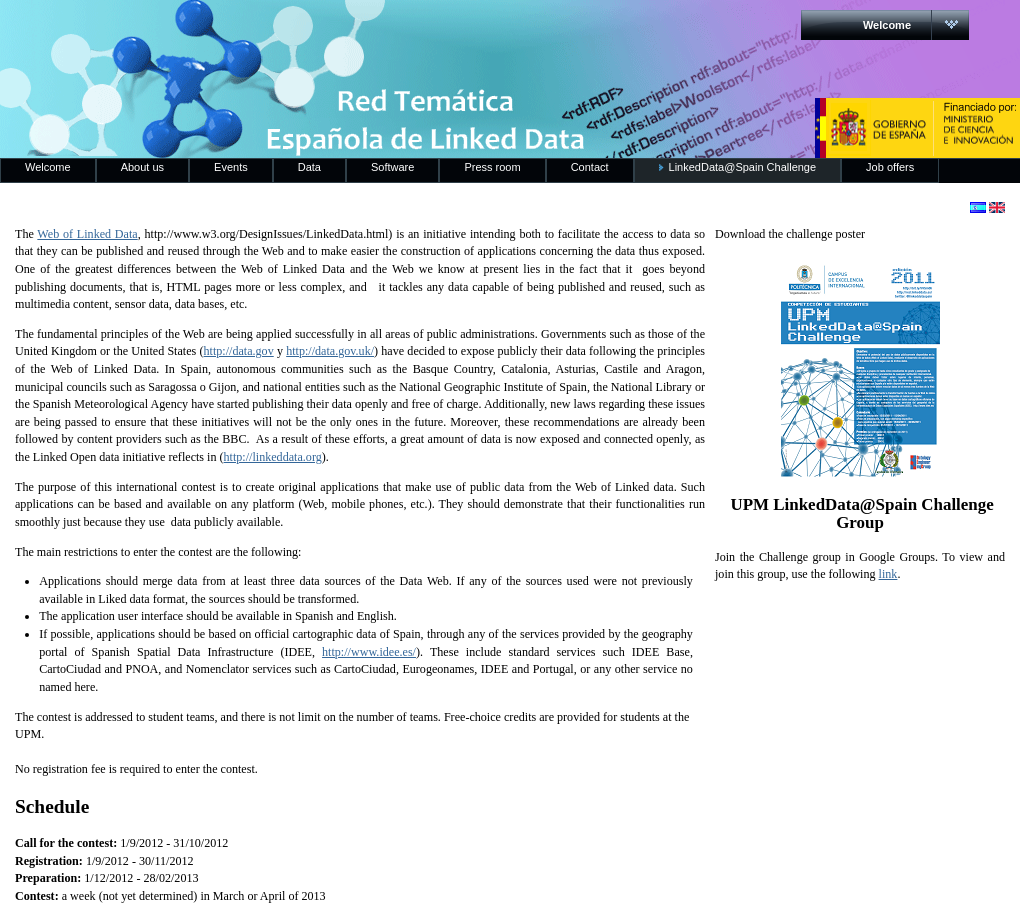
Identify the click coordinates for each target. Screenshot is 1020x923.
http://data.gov (239, 351)
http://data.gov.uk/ (330, 351)
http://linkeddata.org (273, 457)
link (888, 574)
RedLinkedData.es (209, 30)
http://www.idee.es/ (369, 652)
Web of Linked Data (87, 234)
